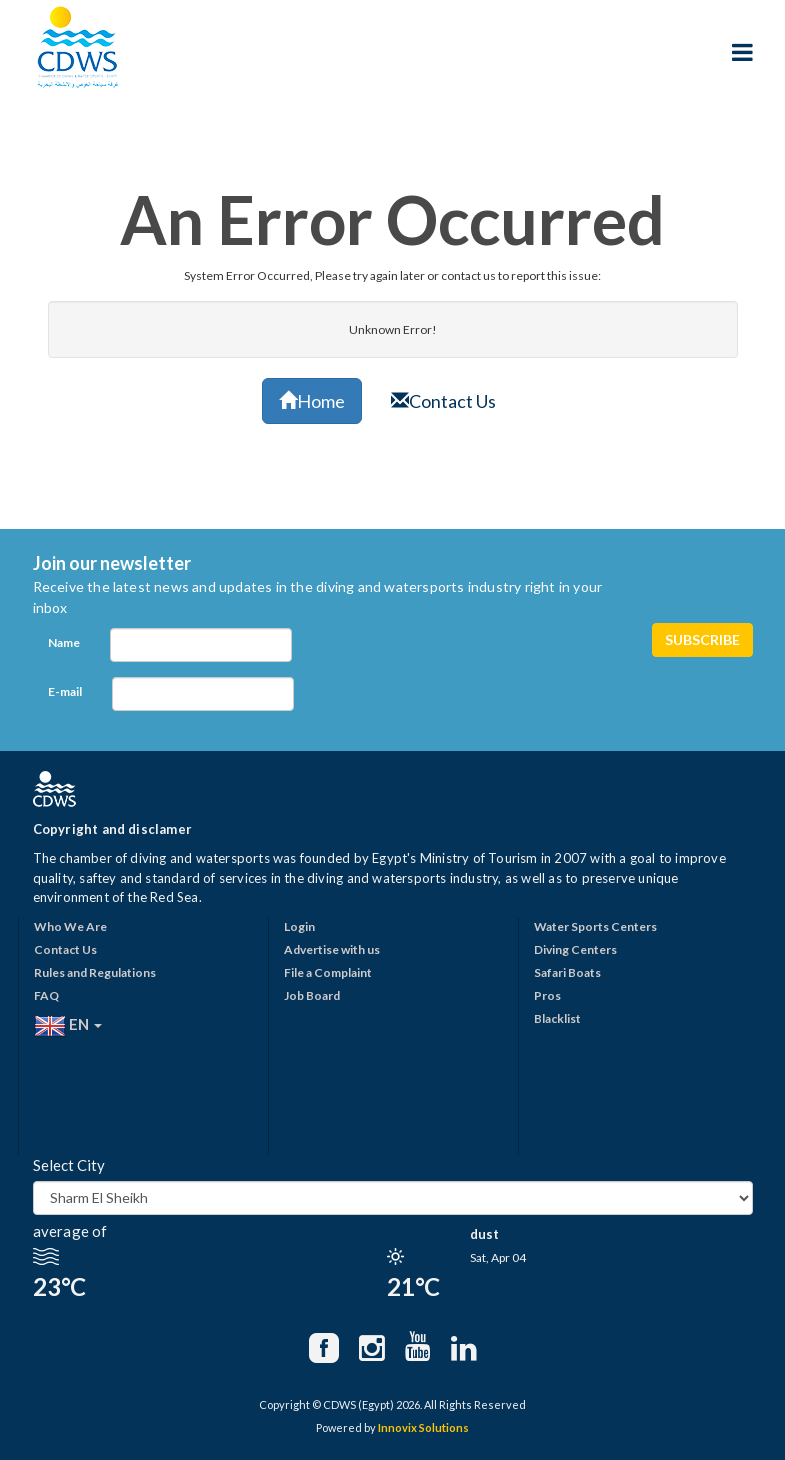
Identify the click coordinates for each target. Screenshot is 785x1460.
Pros (547, 995)
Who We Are (70, 926)
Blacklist (557, 1018)
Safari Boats (567, 972)
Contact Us (443, 401)
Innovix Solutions (423, 1427)
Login (299, 926)
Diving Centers (575, 949)
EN (68, 1026)
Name (64, 642)
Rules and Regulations (95, 972)
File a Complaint (328, 972)
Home (312, 401)
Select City (69, 1165)
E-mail (65, 691)
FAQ (46, 995)
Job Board (312, 995)
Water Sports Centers (595, 926)
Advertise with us (332, 949)
